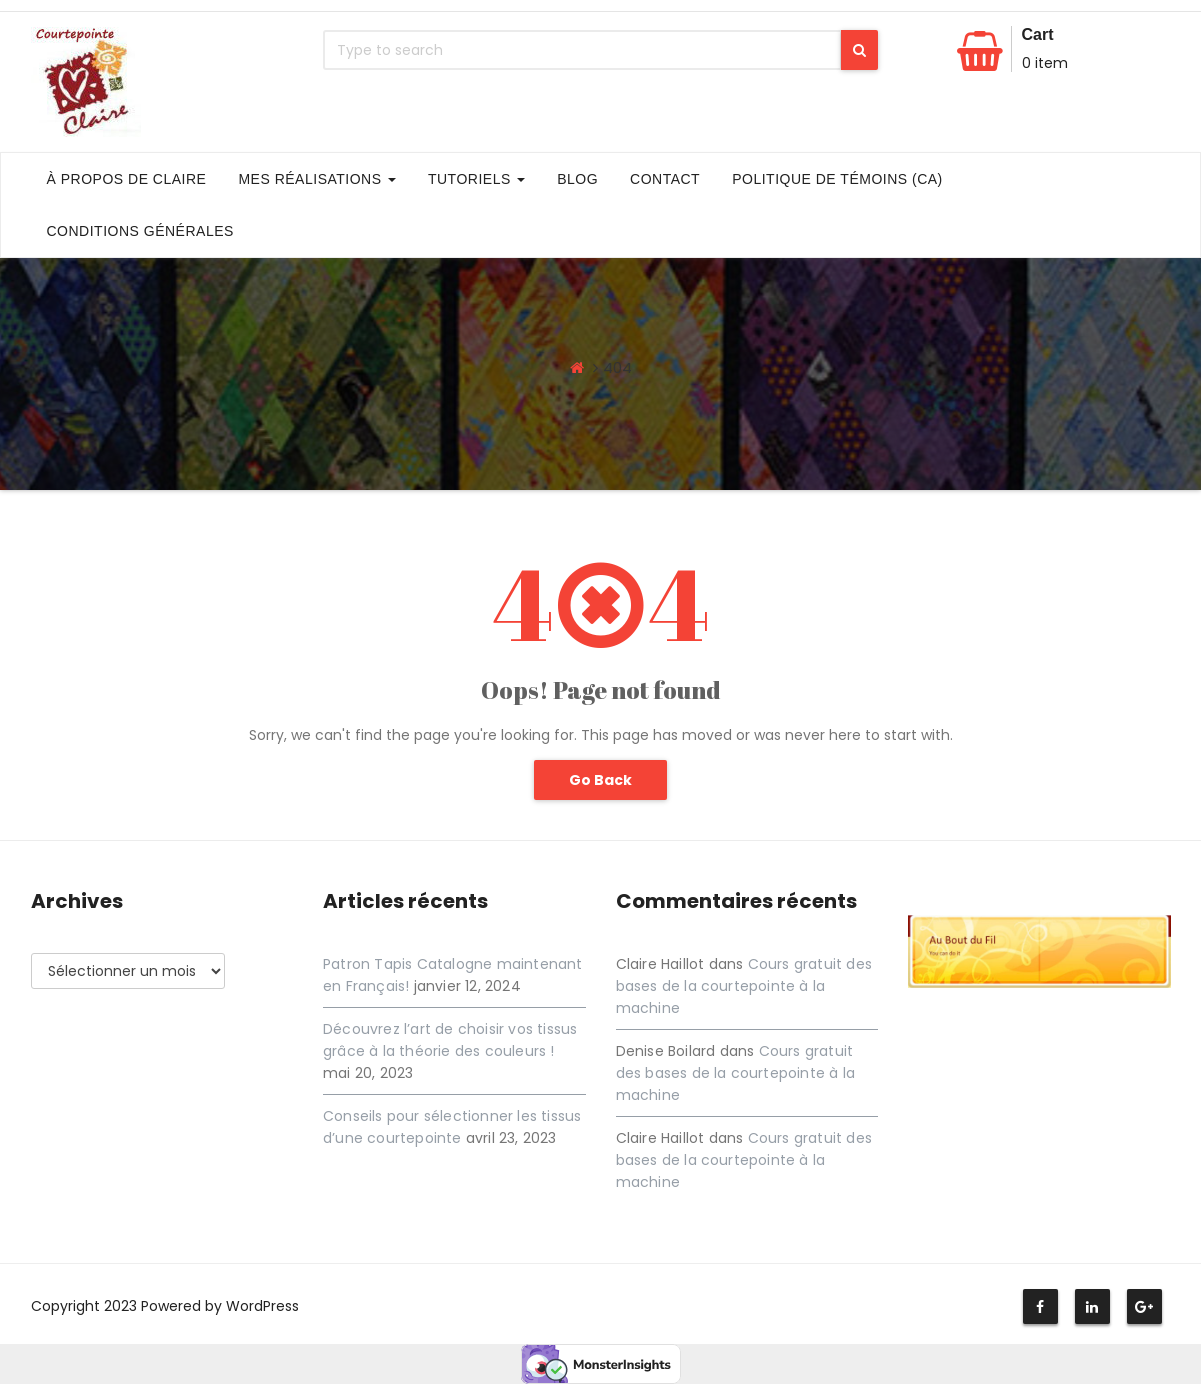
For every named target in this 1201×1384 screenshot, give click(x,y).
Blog (577, 179)
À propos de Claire (127, 179)
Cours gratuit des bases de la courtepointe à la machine (744, 986)
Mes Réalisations (317, 179)
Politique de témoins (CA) (837, 179)
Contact (665, 179)
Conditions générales (140, 231)
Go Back (600, 780)
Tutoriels (476, 179)
